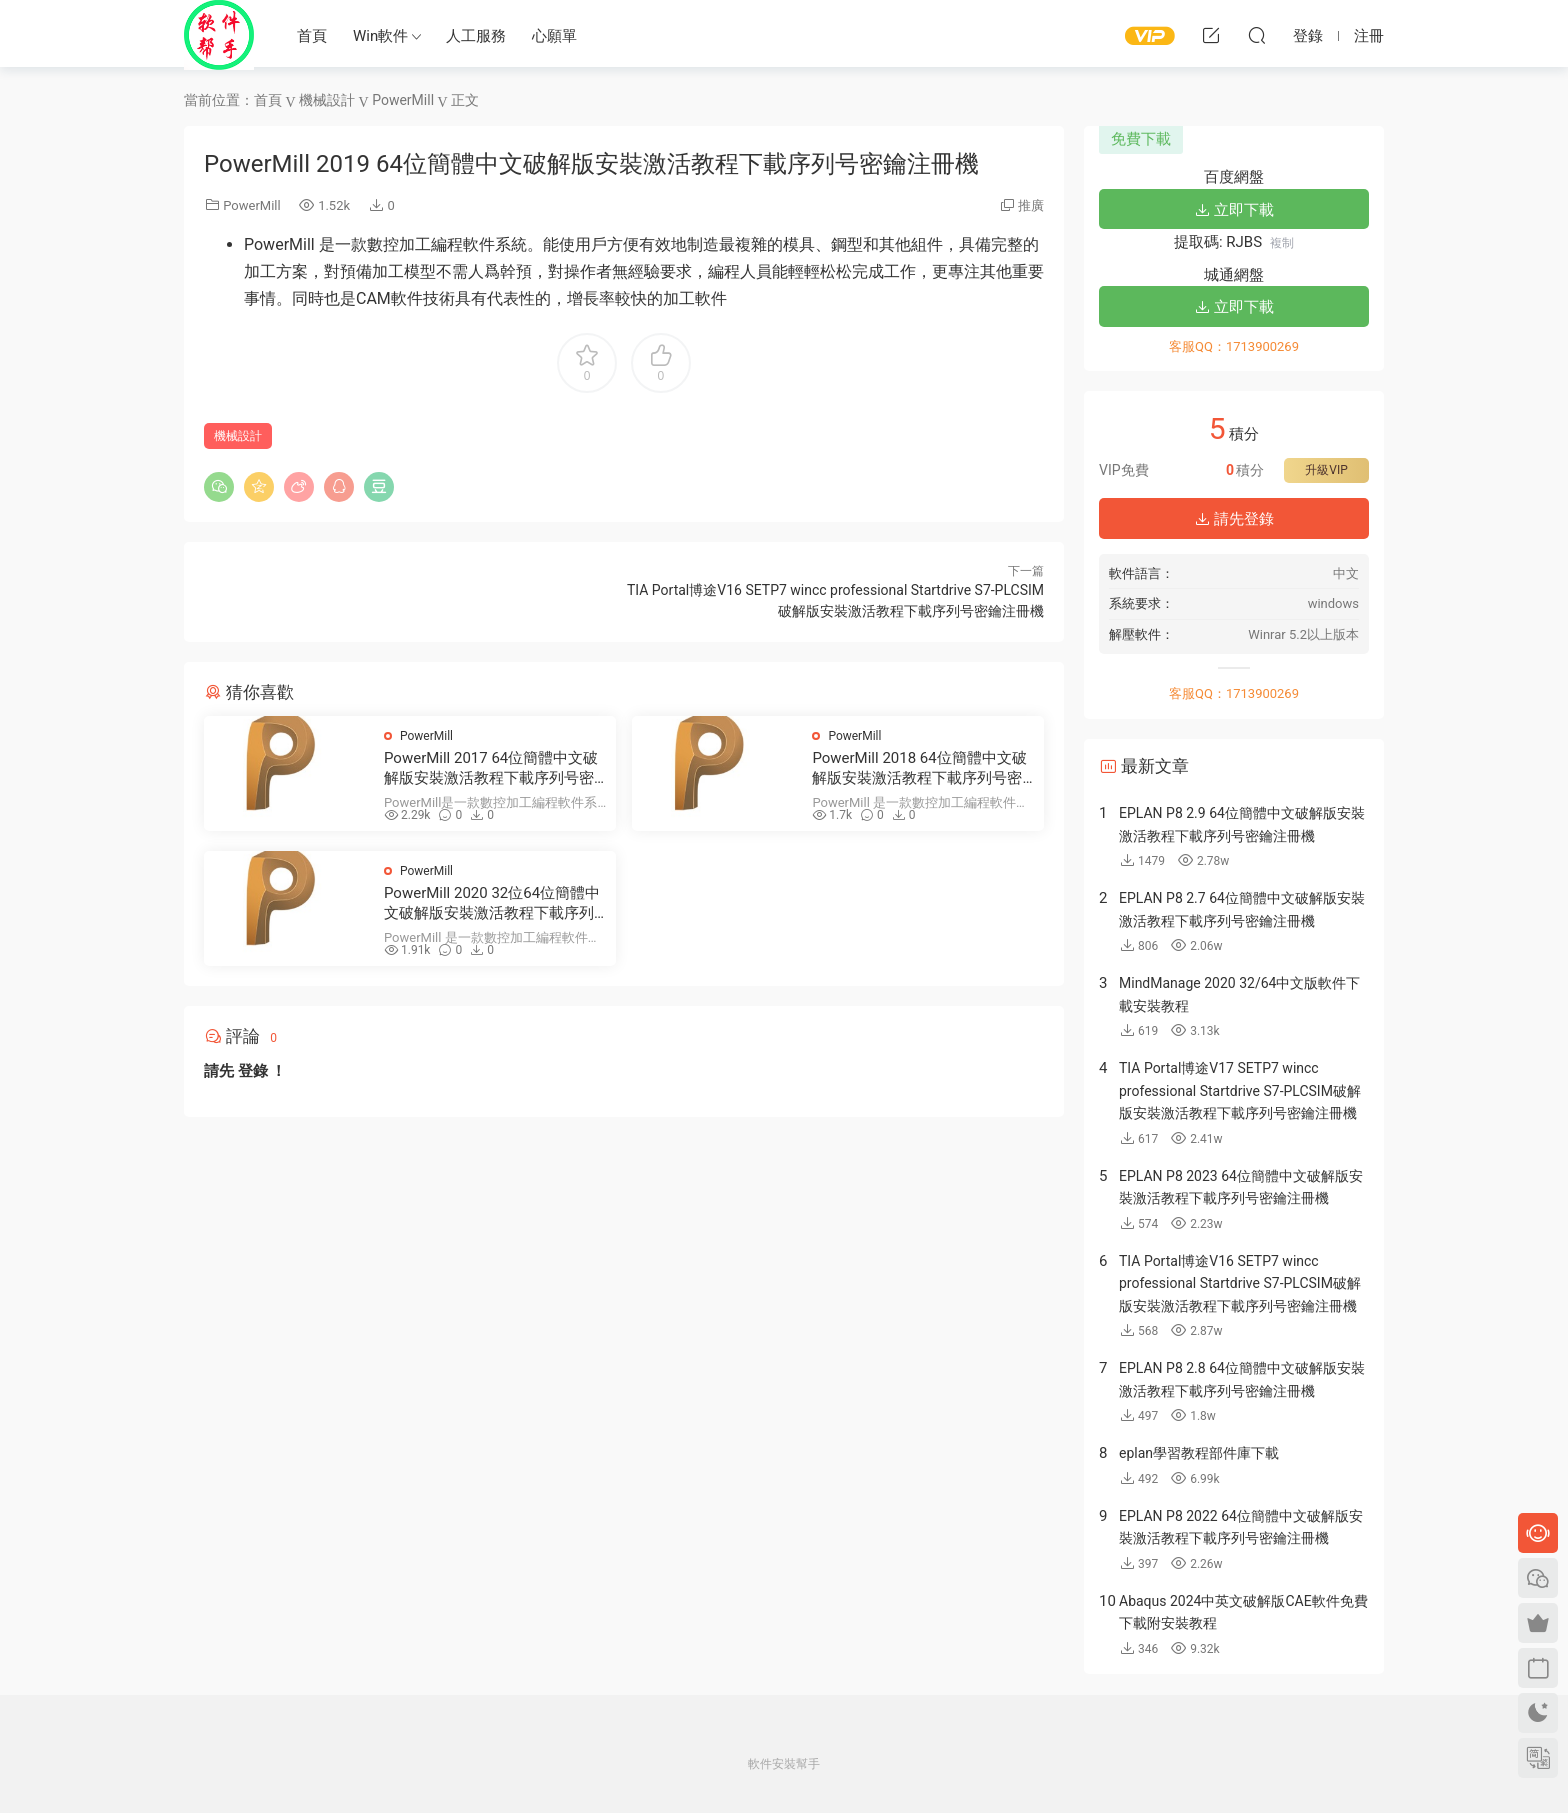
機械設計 (238, 436)
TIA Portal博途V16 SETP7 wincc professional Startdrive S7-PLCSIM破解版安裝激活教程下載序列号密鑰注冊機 (1240, 1283)
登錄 (253, 1071)
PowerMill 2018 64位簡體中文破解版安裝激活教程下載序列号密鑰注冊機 (919, 768)
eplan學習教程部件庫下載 (1199, 1453)
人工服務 (476, 36)
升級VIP (1326, 470)
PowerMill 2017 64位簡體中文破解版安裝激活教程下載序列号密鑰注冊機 (491, 768)
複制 (1282, 243)
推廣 (1031, 205)
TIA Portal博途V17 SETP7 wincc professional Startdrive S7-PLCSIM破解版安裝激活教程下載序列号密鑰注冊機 (1240, 1090)
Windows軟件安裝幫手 (219, 35)
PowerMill (251, 205)
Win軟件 (380, 36)
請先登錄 (1234, 519)
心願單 (554, 36)
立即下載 (1234, 210)
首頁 (312, 36)
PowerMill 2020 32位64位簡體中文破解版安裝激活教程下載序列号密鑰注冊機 (492, 903)
